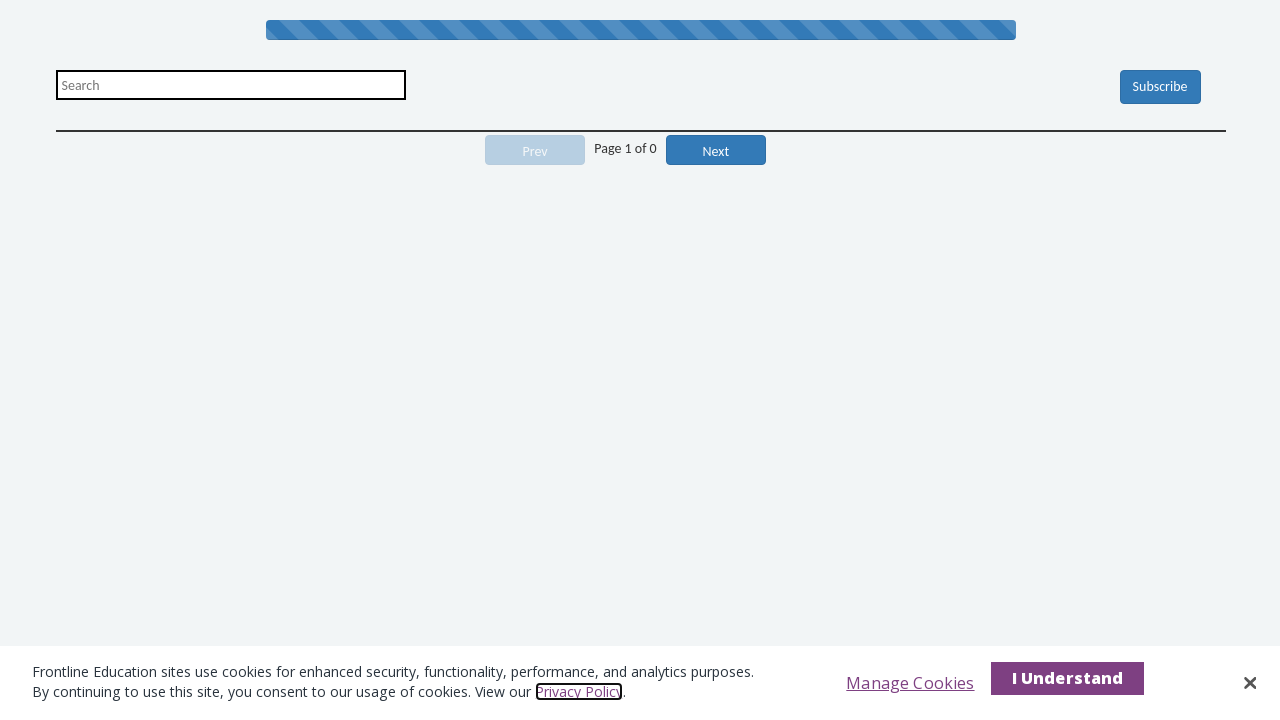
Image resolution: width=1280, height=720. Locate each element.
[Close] (1250, 683)
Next (716, 151)
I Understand (1068, 678)
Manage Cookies (910, 683)
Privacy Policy (579, 691)
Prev (535, 151)
